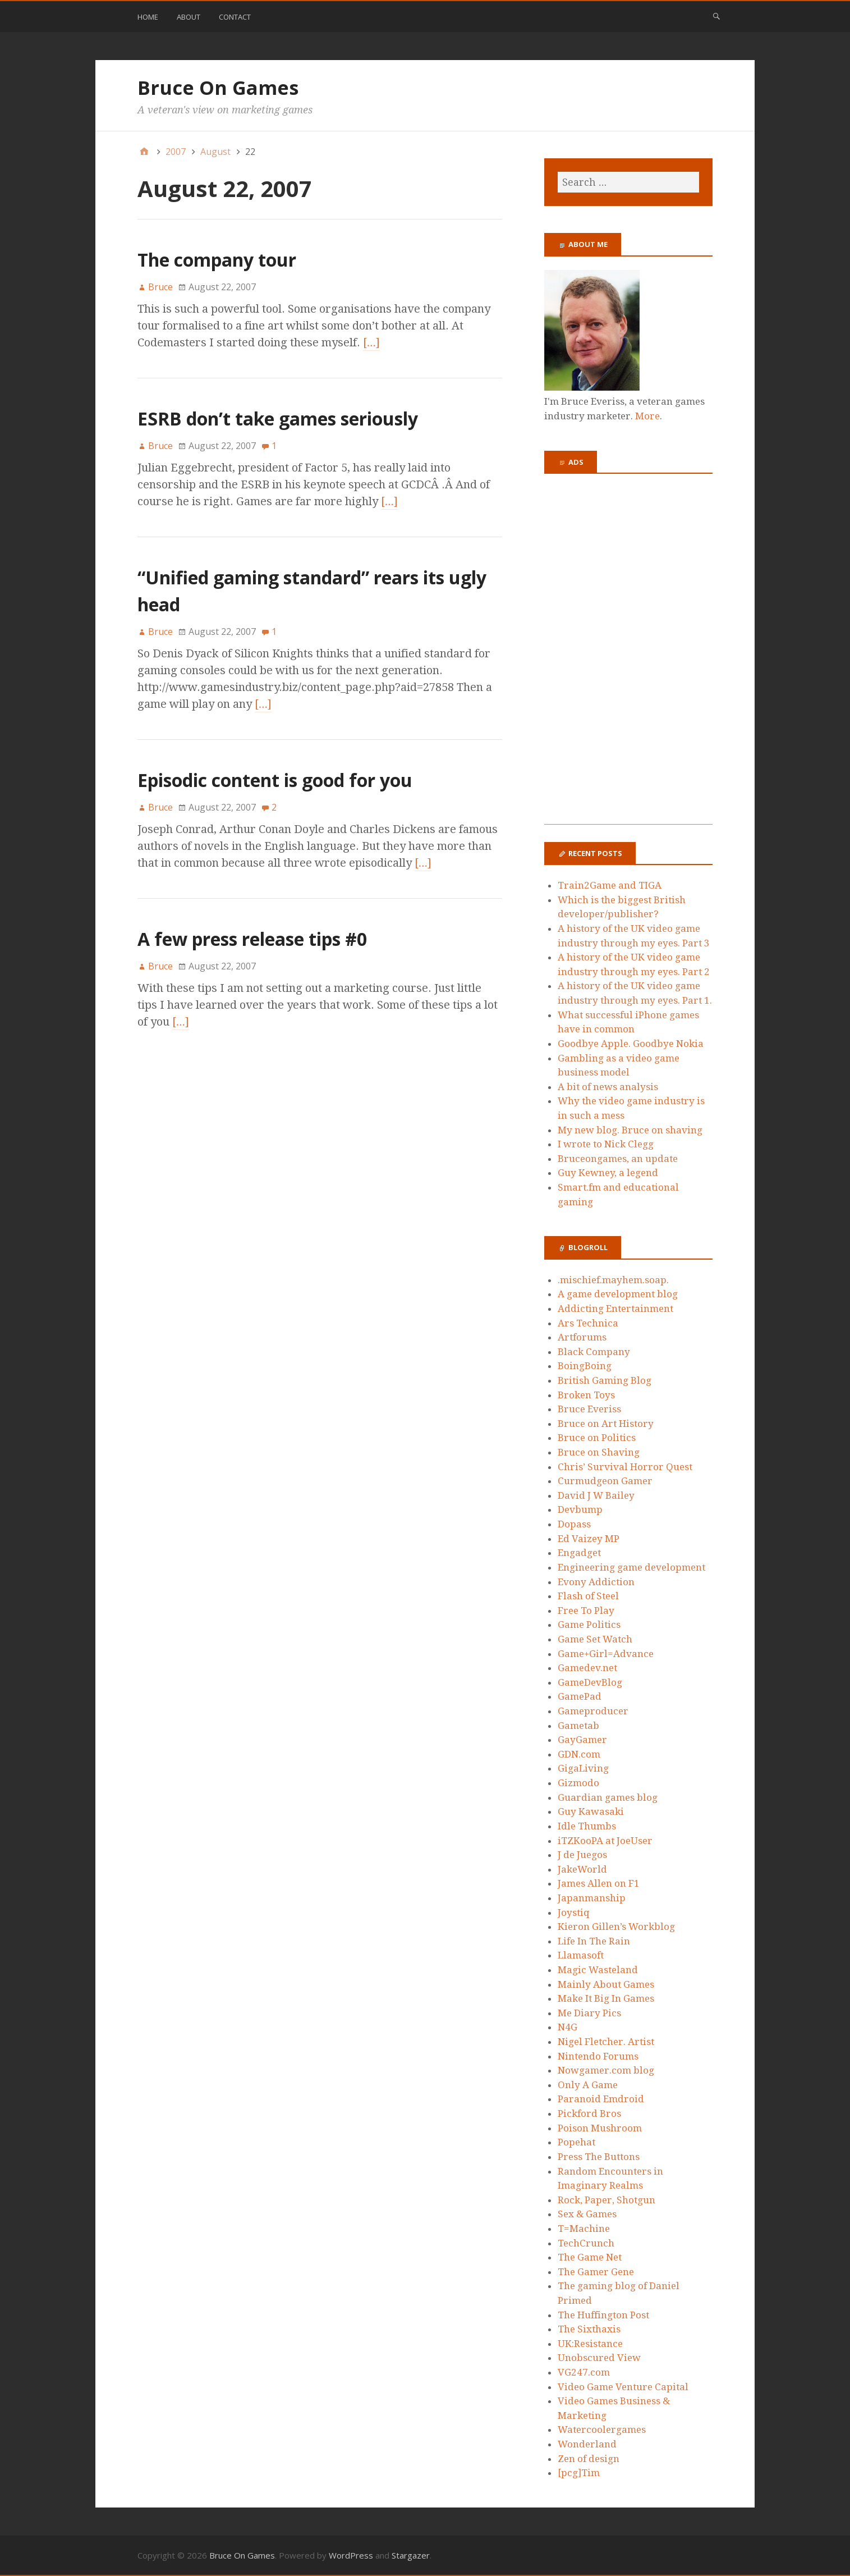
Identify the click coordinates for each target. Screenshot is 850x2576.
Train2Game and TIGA (609, 885)
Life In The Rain (594, 1941)
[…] (371, 342)
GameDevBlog (590, 1682)
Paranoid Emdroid (601, 2098)
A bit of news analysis (608, 1086)
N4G (567, 2027)
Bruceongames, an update (618, 1158)
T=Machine (584, 2228)
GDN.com (579, 1754)
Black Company (594, 1351)
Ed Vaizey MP (588, 1538)
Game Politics (589, 1624)
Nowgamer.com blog (606, 2070)
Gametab (578, 1725)
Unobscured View (599, 2357)
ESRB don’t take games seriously (277, 418)
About (188, 17)
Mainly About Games (606, 1984)
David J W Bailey (596, 1495)
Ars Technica (588, 1323)
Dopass (574, 1524)
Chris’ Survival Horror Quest (625, 1466)
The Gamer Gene (596, 2271)
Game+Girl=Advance (606, 1653)
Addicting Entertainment (615, 1308)
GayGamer (582, 1739)
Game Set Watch (595, 1639)
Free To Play (586, 1610)
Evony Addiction (596, 1581)
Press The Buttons (599, 2156)
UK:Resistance (590, 2343)
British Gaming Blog (604, 1380)
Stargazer (411, 2555)
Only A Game (588, 2084)
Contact (235, 17)
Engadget (579, 1552)
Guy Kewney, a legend (608, 1172)
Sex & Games (587, 2214)
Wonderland (587, 2444)
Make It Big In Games (606, 1998)
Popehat (576, 2142)
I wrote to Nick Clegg (606, 1144)
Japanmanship (592, 1898)
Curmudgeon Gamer (605, 1480)
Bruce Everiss (589, 1409)
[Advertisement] (628, 655)
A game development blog (618, 1294)
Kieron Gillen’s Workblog (616, 1926)
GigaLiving (583, 1768)
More (647, 416)
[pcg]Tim (579, 2472)
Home (147, 17)
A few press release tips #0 (252, 939)
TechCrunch (586, 2243)
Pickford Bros (589, 2113)
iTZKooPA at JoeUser (605, 1840)
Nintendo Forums (598, 2056)
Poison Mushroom (600, 2128)
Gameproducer (593, 1711)
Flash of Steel (588, 1596)
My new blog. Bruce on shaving (630, 1130)
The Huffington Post (603, 2315)
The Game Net (590, 2257)
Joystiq (574, 1912)
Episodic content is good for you (274, 780)
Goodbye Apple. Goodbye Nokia (631, 1043)
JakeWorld (582, 1869)
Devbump (580, 1509)
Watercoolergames (602, 2429)
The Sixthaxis (589, 2329)
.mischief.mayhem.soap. (613, 1279)
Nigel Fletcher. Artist (606, 2041)
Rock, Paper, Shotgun (606, 2200)
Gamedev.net (587, 1667)
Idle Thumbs (587, 1826)
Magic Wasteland (598, 1969)
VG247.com (584, 2372)
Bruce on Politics (597, 1437)
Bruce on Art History (606, 1423)
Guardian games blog (608, 1797)
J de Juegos (582, 1854)
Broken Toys (586, 1395)
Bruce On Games (217, 87)
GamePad (579, 1696)
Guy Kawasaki (591, 1811)
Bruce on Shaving (599, 1452)
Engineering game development (631, 1567)
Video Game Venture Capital (623, 2386)
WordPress (351, 2555)
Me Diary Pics (589, 2013)
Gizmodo (578, 1782)
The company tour (216, 260)
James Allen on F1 (599, 1883)
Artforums (582, 1337)
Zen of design (588, 2458)
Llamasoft (581, 1955)
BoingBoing (585, 1365)
